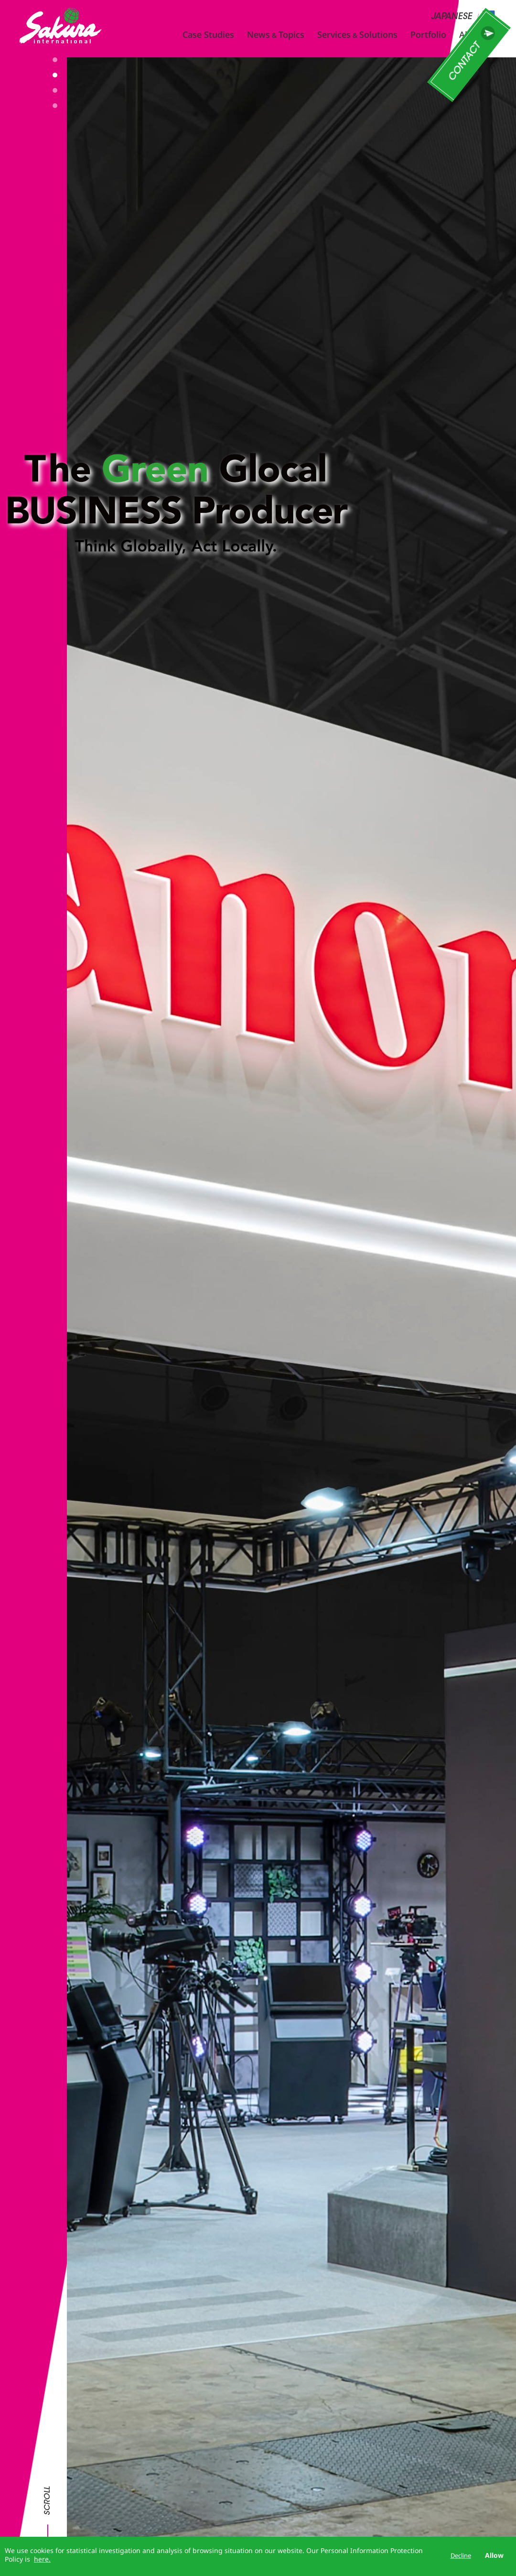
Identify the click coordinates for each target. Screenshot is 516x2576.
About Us (478, 34)
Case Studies (208, 34)
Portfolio (428, 34)
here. (42, 2559)
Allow (494, 2555)
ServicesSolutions (357, 34)
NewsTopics (275, 34)
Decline (461, 2555)
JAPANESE (451, 17)
